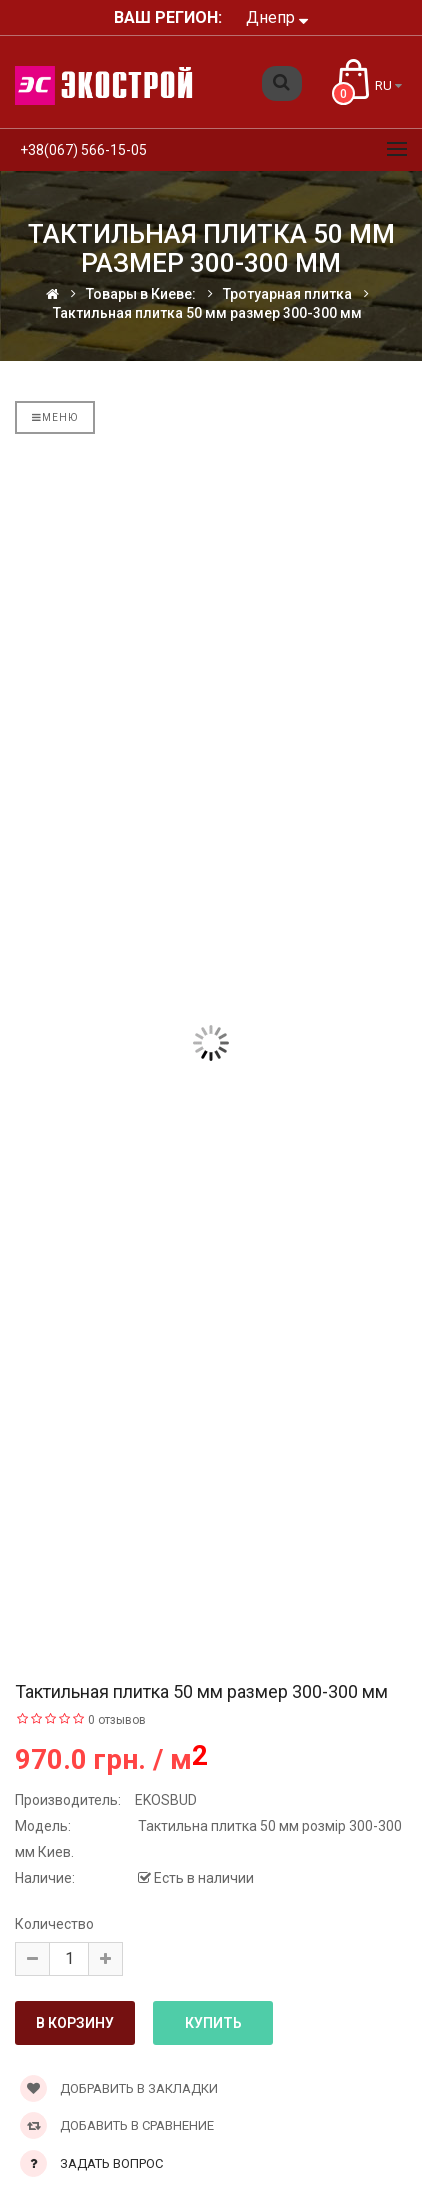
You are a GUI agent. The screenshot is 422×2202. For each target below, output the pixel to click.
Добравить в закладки (119, 2088)
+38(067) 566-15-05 (83, 150)
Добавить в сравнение (117, 2125)
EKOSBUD (166, 1800)
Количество (54, 1924)
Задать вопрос (111, 2163)
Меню (55, 417)
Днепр (277, 17)
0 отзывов (117, 1720)
